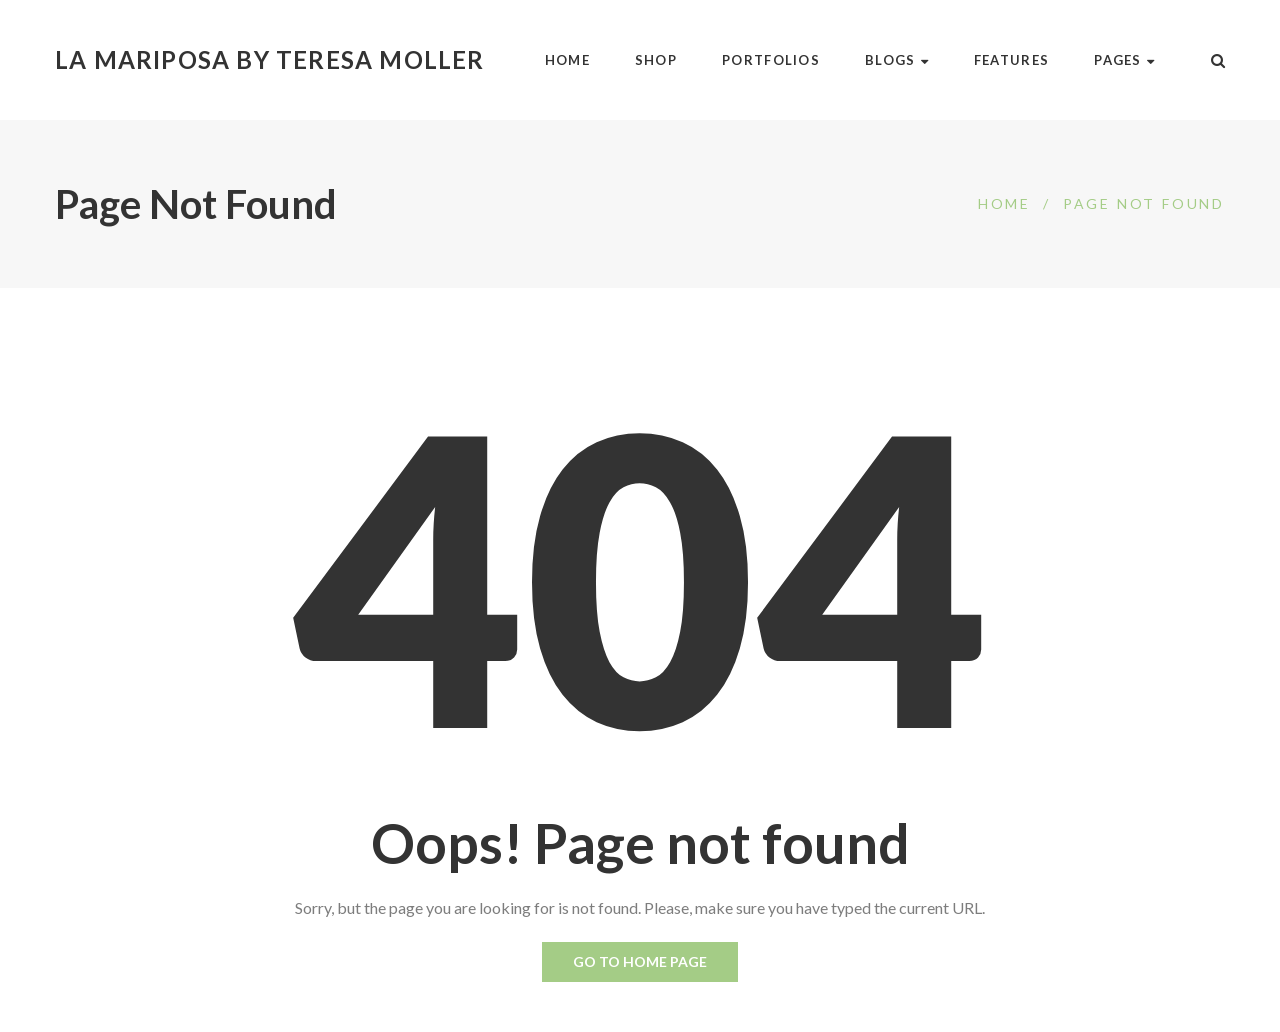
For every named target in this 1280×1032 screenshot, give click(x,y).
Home (567, 60)
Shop (656, 60)
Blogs (897, 60)
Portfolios (771, 60)
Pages (1124, 60)
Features (1011, 60)
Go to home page (640, 961)
